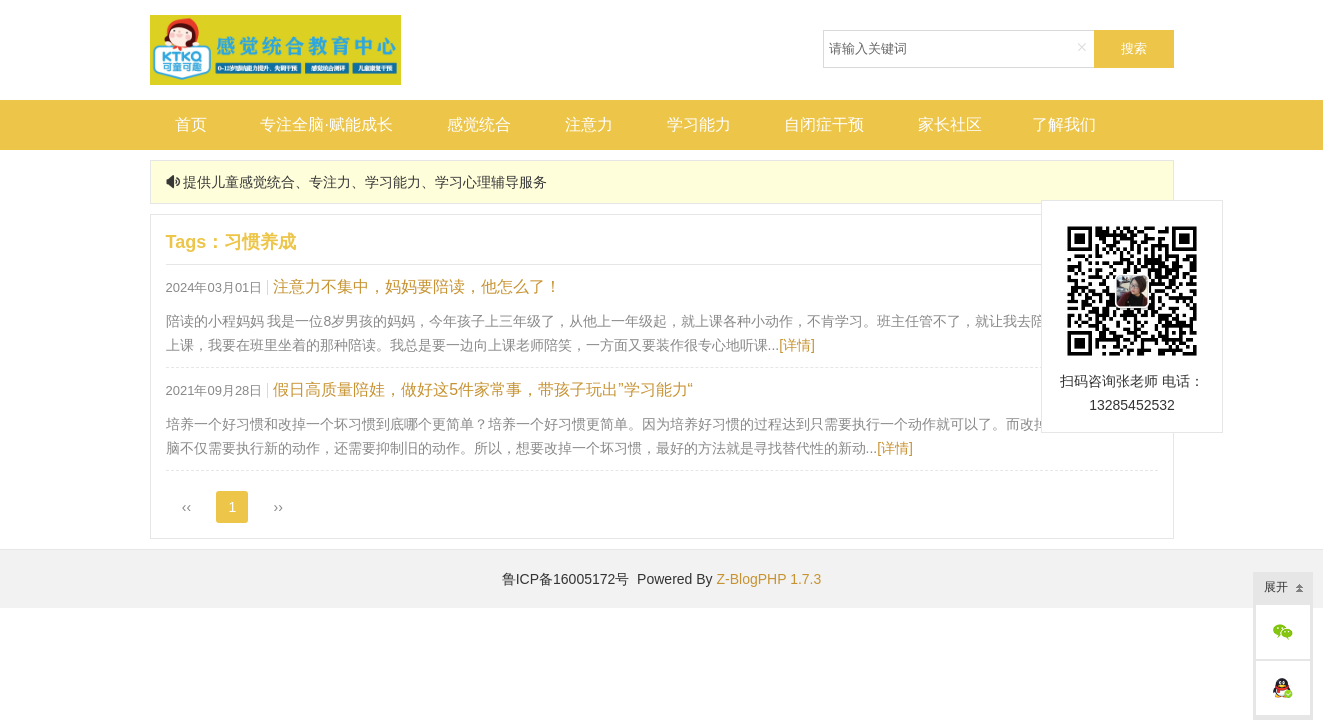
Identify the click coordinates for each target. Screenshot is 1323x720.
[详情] (797, 345)
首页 (191, 124)
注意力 (589, 124)
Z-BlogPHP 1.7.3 (768, 579)
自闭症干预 (824, 124)
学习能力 (699, 124)
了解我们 (1064, 124)
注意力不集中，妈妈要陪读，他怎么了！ (417, 286)
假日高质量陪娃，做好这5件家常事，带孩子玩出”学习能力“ (483, 389)
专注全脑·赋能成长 (326, 124)
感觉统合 (479, 124)
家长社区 (950, 124)
